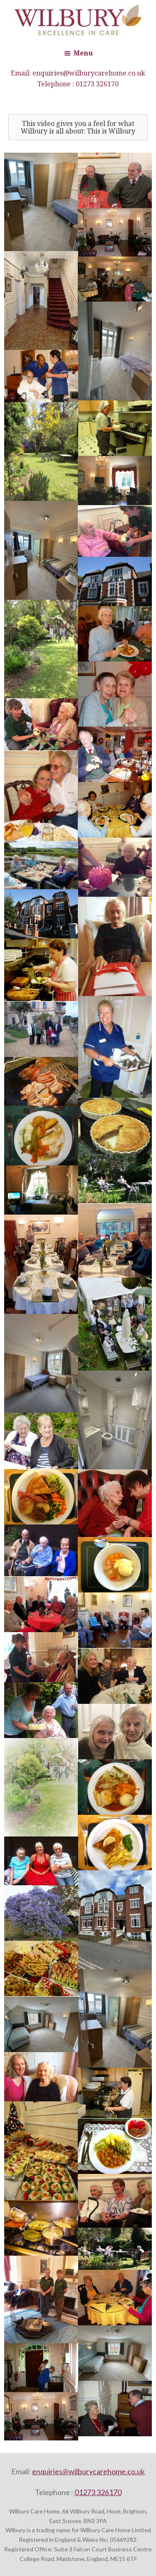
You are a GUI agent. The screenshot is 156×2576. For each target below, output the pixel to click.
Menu (83, 53)
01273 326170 (97, 83)
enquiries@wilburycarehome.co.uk (88, 73)
